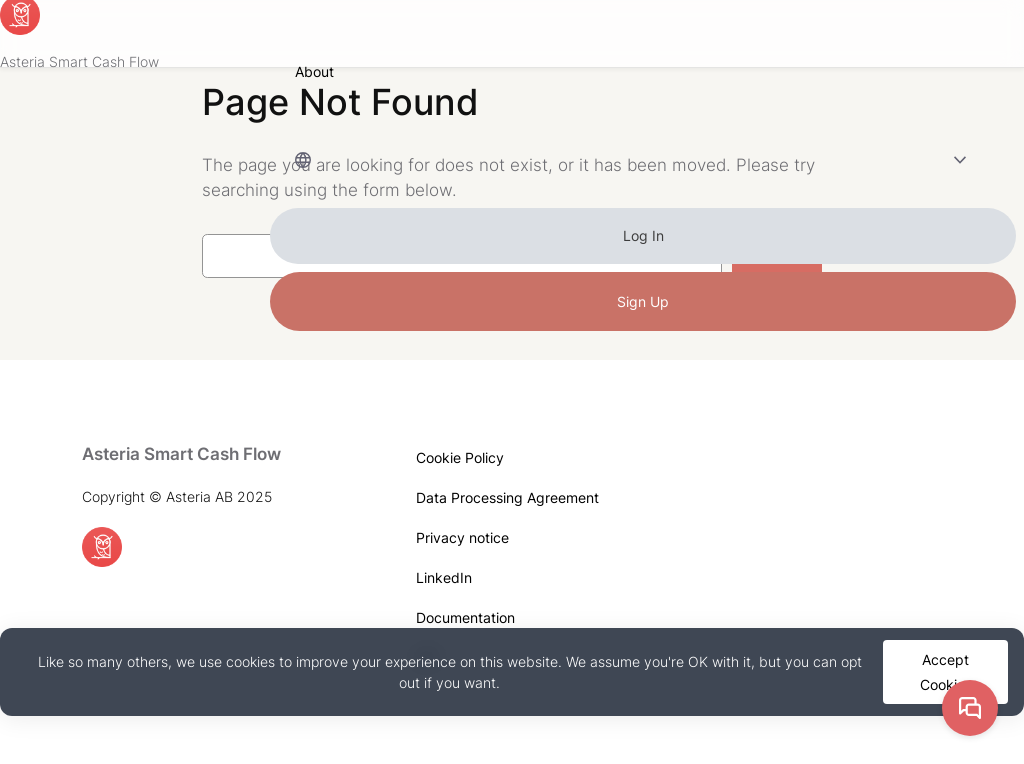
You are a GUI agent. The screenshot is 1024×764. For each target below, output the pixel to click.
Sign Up (643, 301)
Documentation (465, 617)
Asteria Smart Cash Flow (79, 61)
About (314, 71)
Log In (643, 235)
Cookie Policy (460, 457)
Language (618, 159)
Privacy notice (462, 537)
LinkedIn (444, 577)
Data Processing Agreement (507, 497)
